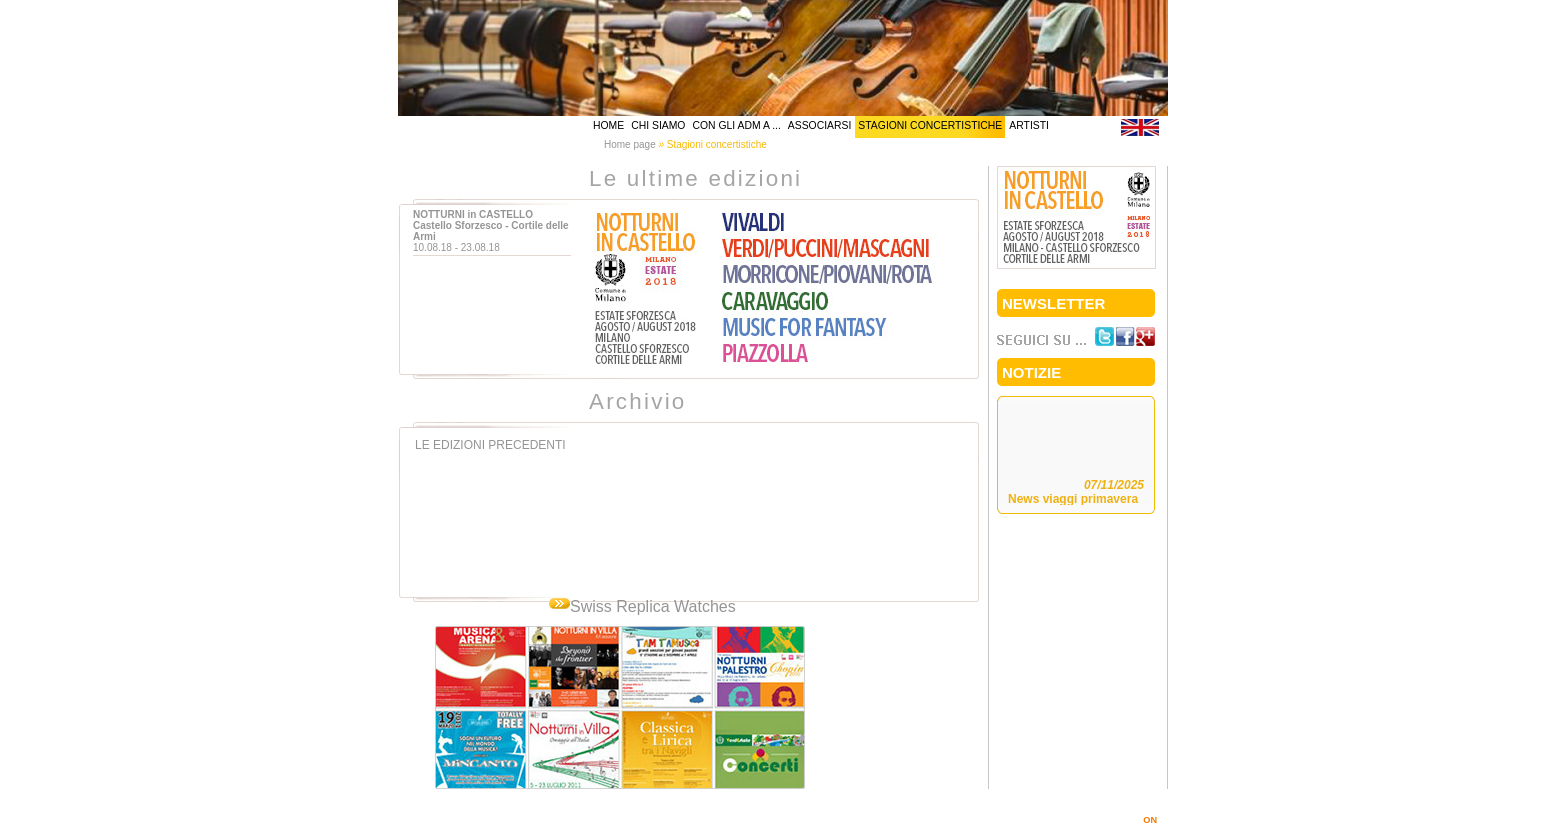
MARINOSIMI (1122, 820)
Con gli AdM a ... (736, 125)
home (608, 125)
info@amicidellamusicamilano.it (955, 805)
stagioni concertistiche (930, 125)
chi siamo (658, 125)
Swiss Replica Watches (653, 606)
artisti (1029, 125)
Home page (630, 144)
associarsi (820, 125)
